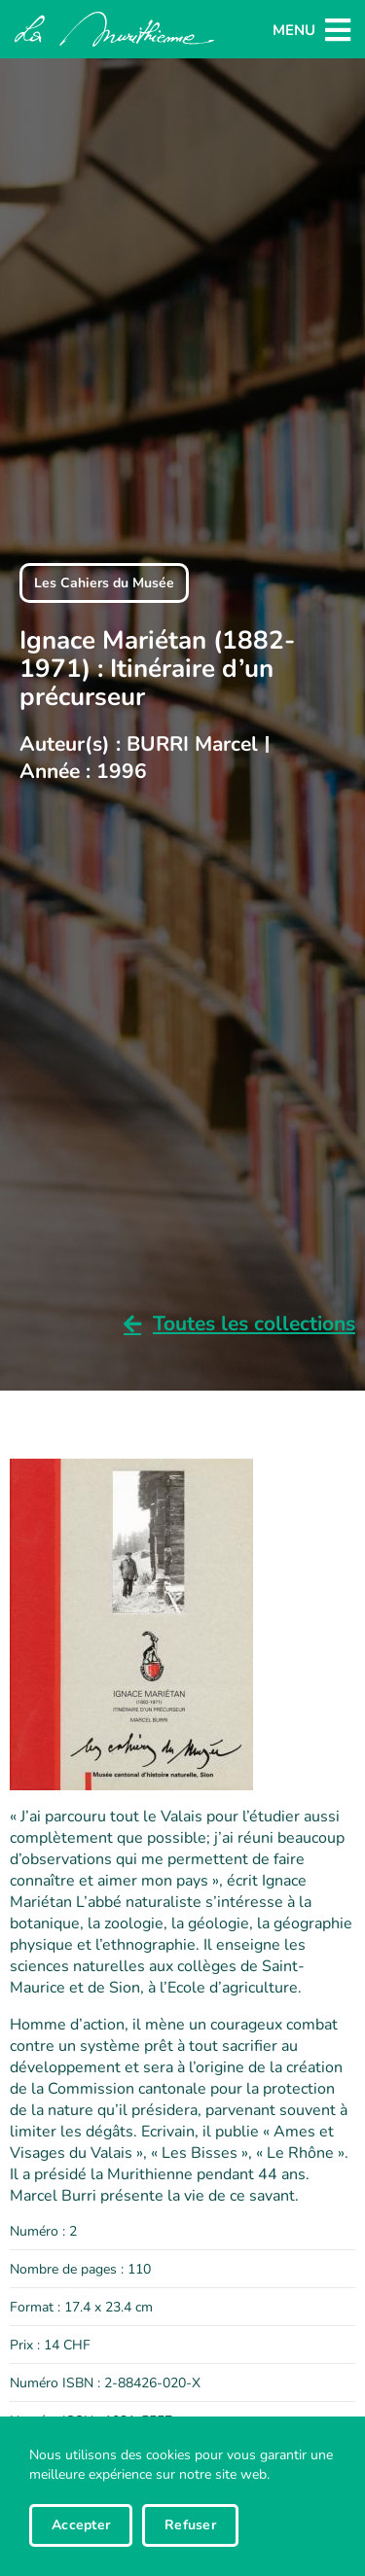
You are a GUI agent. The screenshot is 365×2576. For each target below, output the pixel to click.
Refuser (190, 2525)
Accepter (81, 2525)
